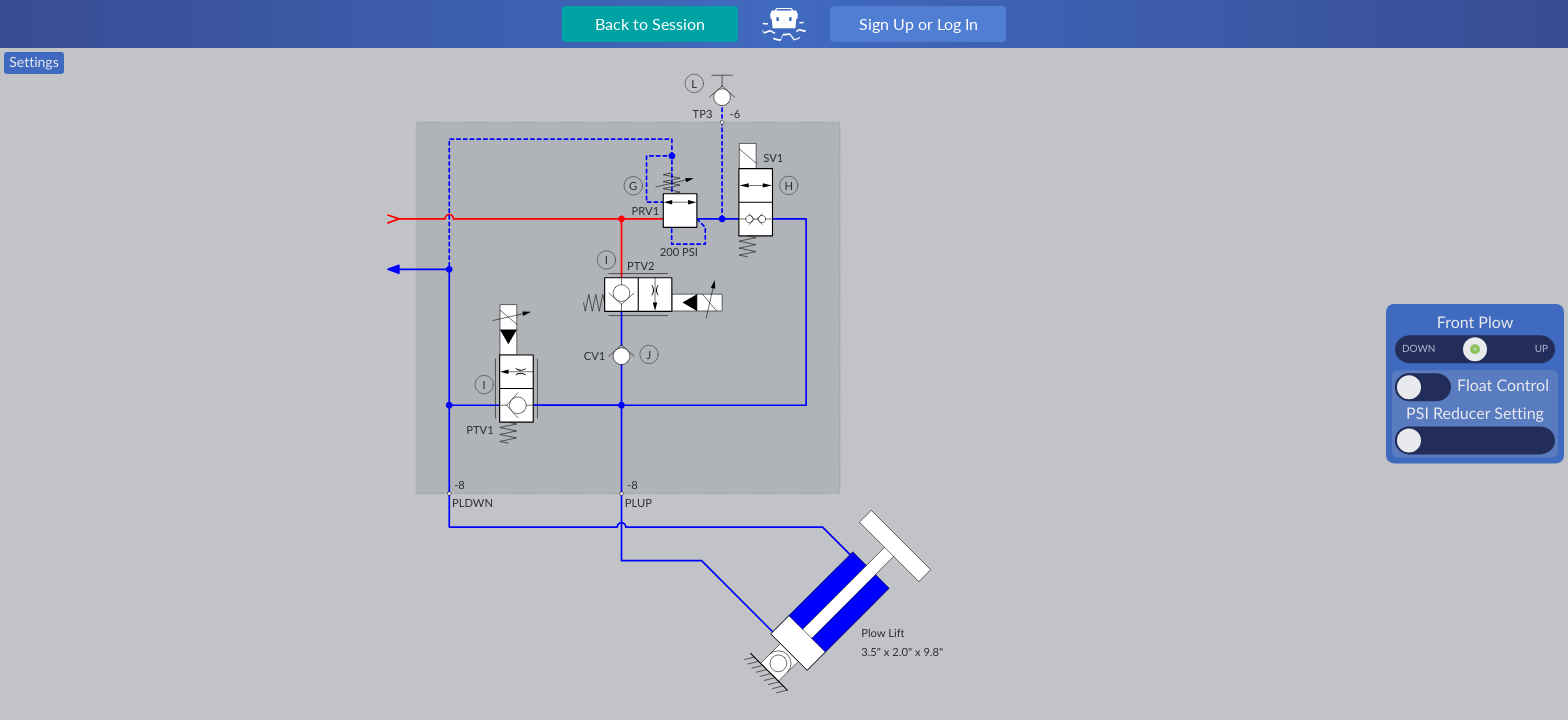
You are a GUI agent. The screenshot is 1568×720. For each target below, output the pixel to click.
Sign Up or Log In (918, 23)
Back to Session (650, 23)
